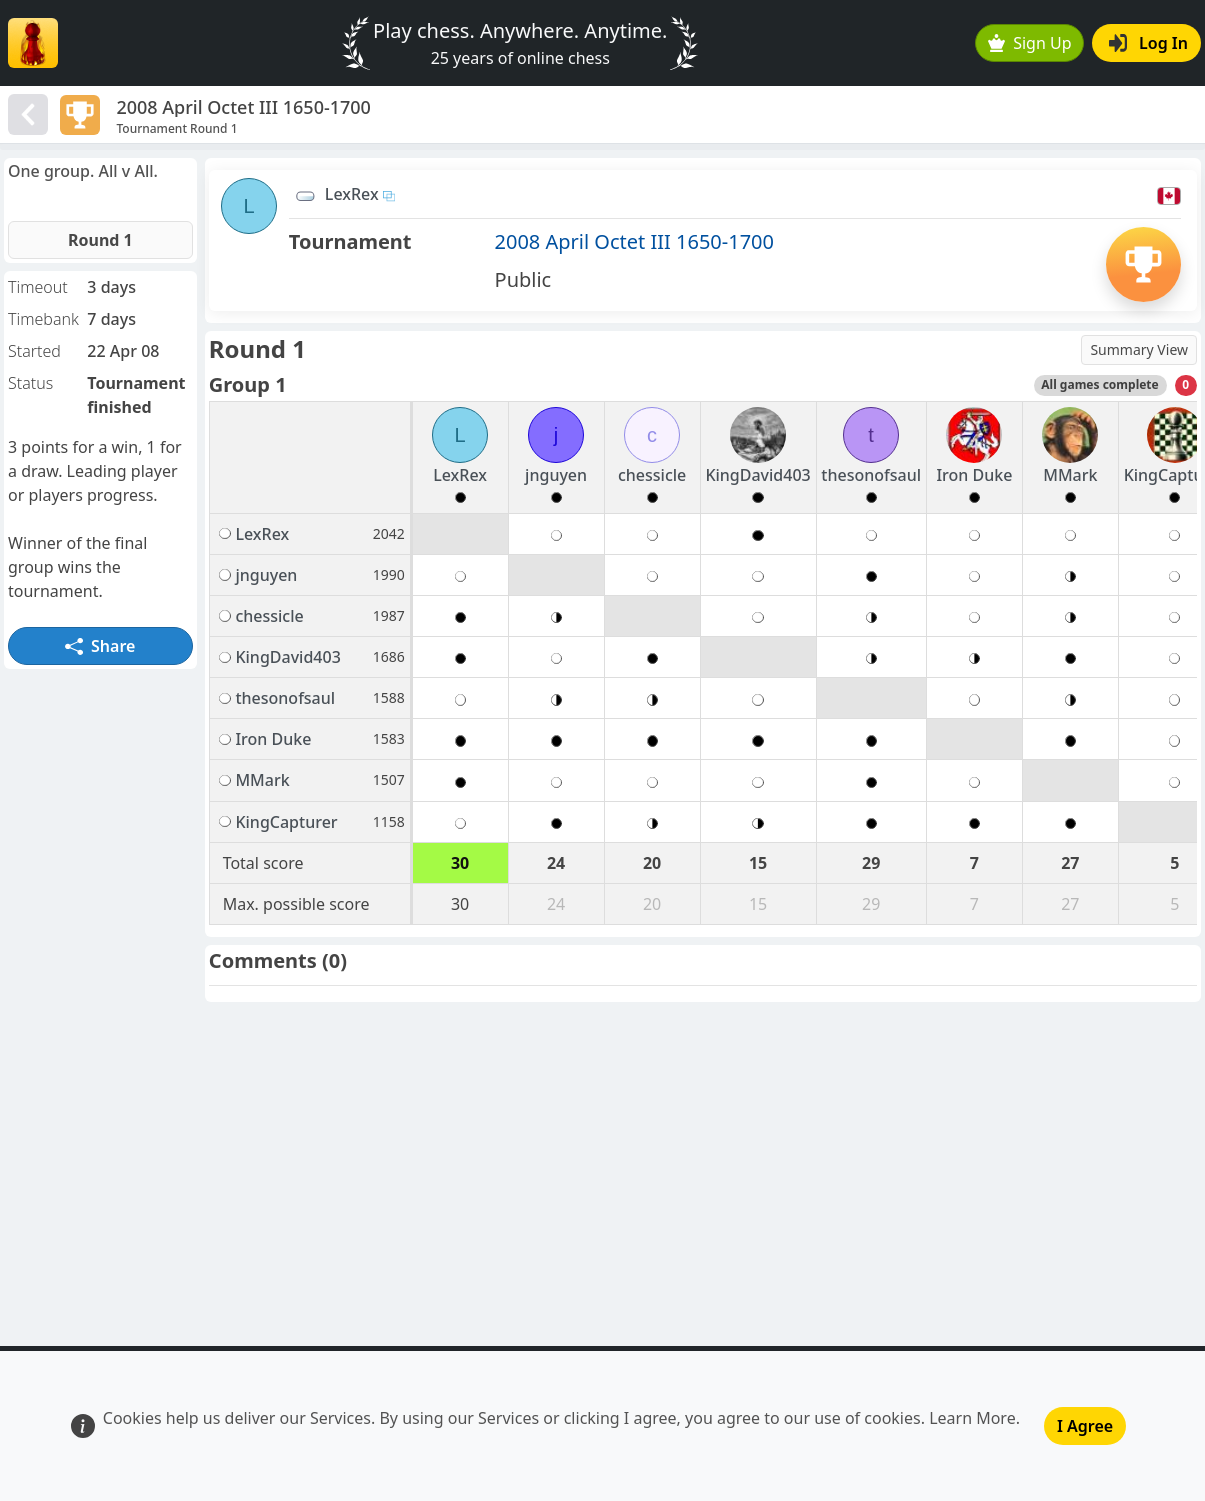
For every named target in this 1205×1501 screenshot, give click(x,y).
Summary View (1139, 349)
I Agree (1085, 1426)
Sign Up (1030, 43)
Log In (1148, 43)
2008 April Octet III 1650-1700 (634, 241)
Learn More (972, 1418)
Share (100, 646)
